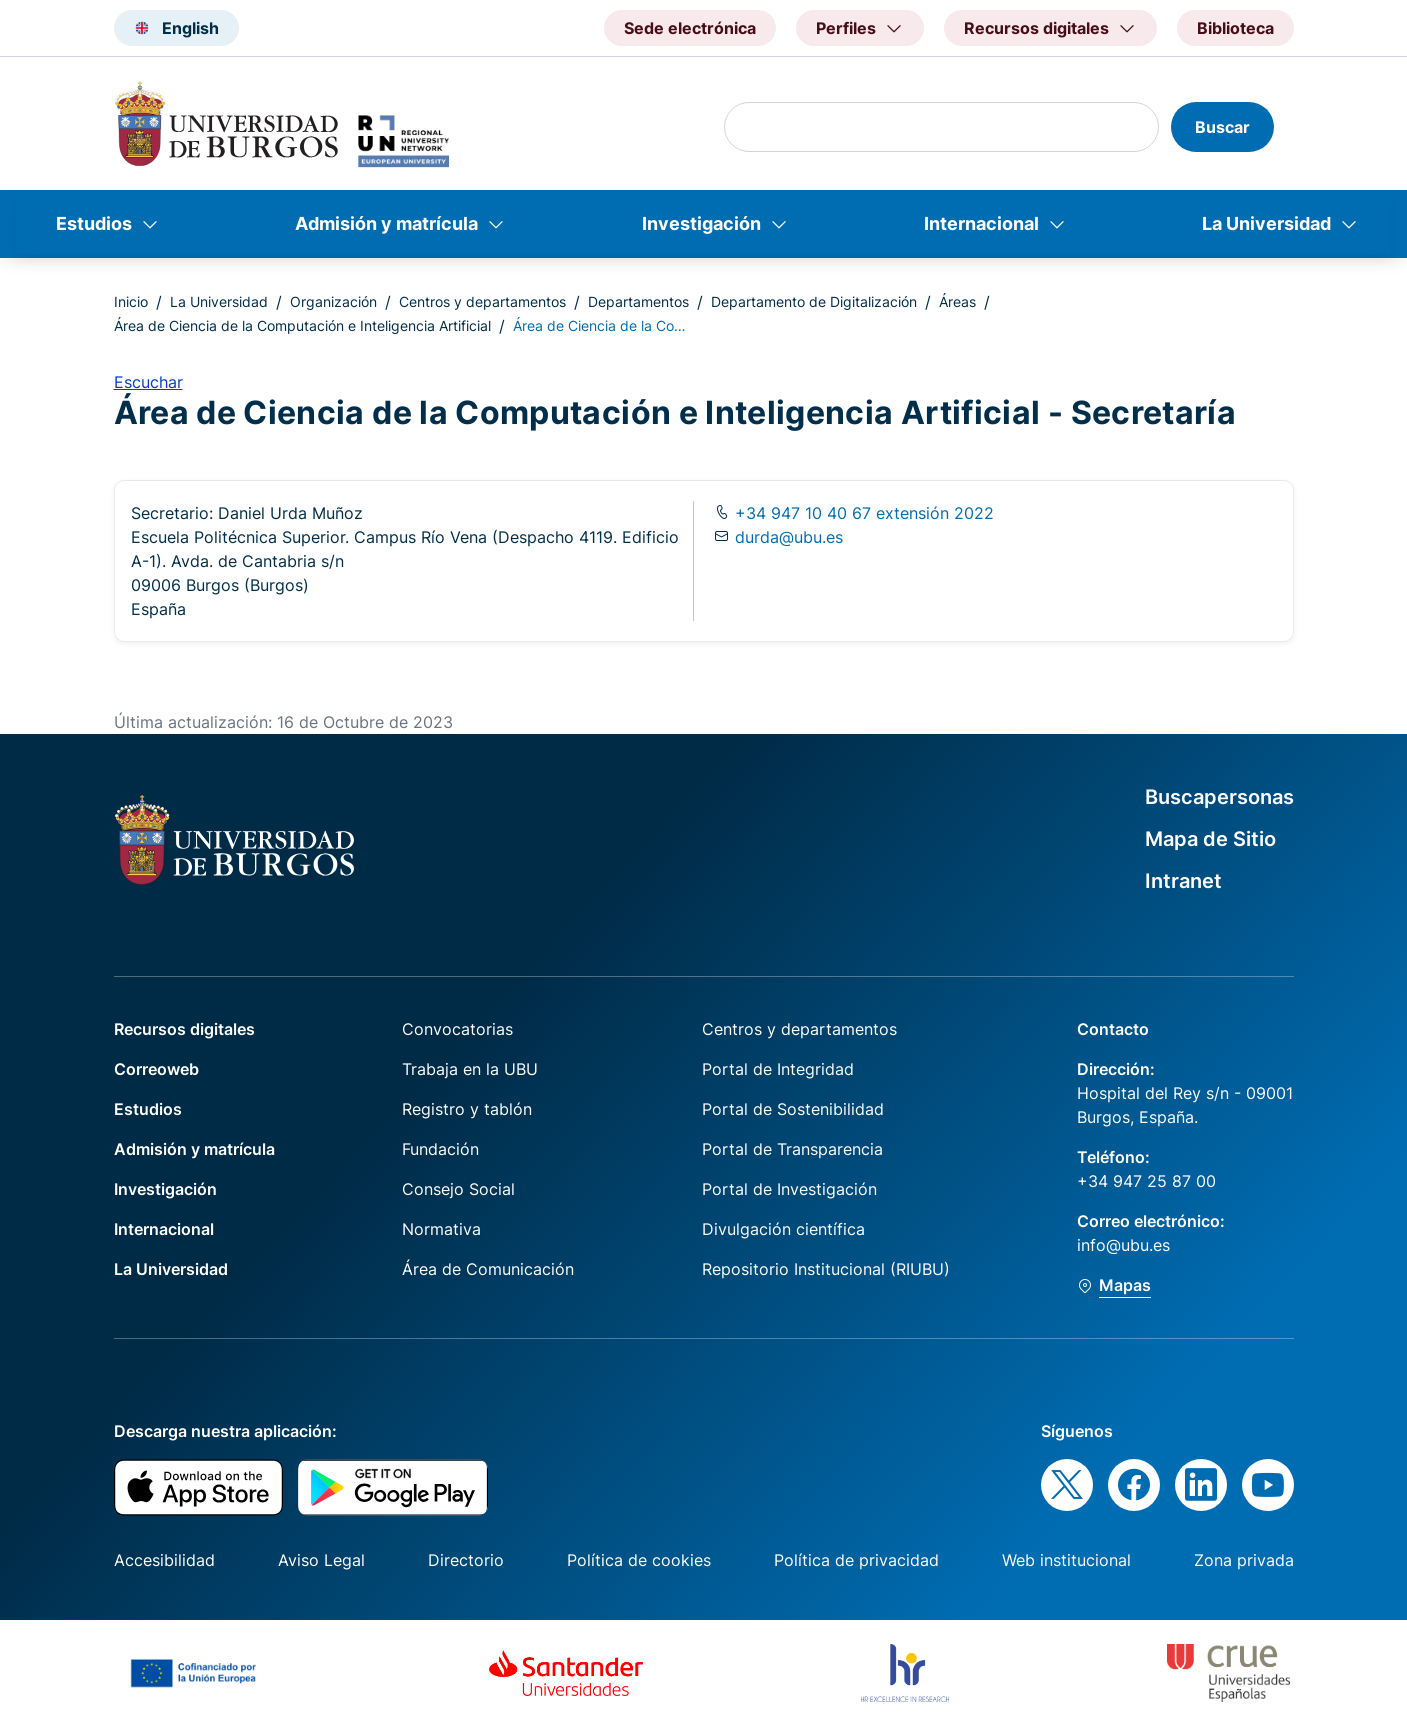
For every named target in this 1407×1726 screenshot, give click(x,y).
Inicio (131, 301)
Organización (333, 301)
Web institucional (1066, 1560)
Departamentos (638, 301)
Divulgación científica (783, 1229)
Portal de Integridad (778, 1069)
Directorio (466, 1560)
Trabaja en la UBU (470, 1069)
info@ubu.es (1123, 1245)
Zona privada (1244, 1560)
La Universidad (1266, 223)
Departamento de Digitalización (814, 301)
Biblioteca (1235, 28)
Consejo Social (458, 1189)
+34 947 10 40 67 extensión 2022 (862, 513)
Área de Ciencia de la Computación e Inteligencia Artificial (302, 325)
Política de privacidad (856, 1560)
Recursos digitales (184, 1029)
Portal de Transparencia (792, 1149)
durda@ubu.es (789, 537)
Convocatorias (457, 1029)
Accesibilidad (164, 1560)
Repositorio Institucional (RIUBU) (826, 1269)
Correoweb (156, 1069)
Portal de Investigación (789, 1189)
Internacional (981, 223)
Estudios (94, 223)
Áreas (957, 301)
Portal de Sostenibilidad (793, 1109)
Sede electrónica (690, 28)
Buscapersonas (1219, 797)
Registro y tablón (467, 1109)
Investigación (701, 223)
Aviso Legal (321, 1560)
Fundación (440, 1149)
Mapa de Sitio (1210, 839)
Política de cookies (639, 1560)
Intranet (1183, 881)
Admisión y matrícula (386, 223)
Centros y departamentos (482, 301)
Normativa (441, 1229)
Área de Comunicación (488, 1269)
